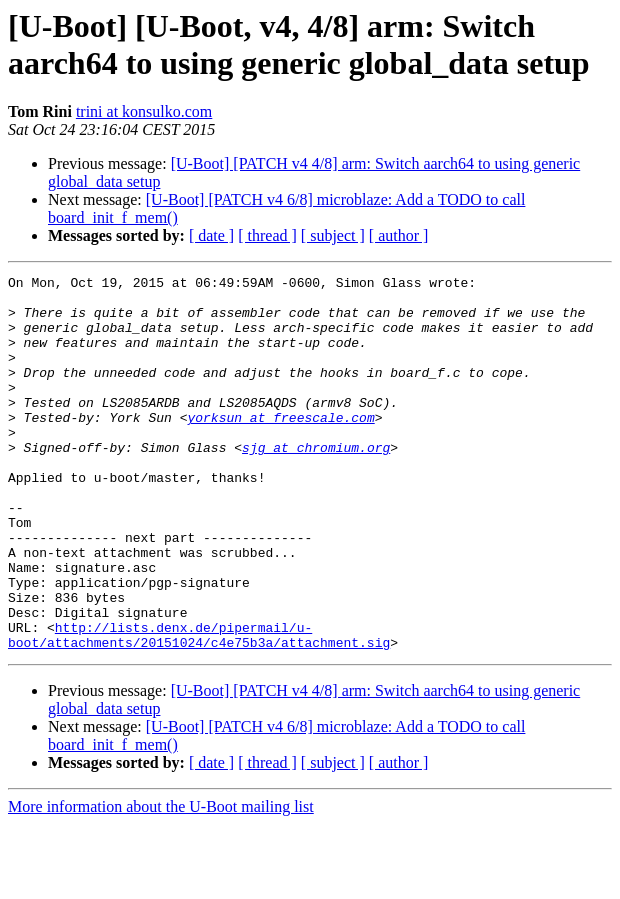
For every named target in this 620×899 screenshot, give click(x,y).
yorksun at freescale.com (280, 447)
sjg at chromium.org (316, 483)
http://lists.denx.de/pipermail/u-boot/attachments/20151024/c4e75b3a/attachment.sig (199, 708)
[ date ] (211, 235)
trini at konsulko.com (144, 111)
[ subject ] (333, 235)
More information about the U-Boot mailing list (161, 881)
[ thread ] (267, 235)
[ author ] (399, 235)
